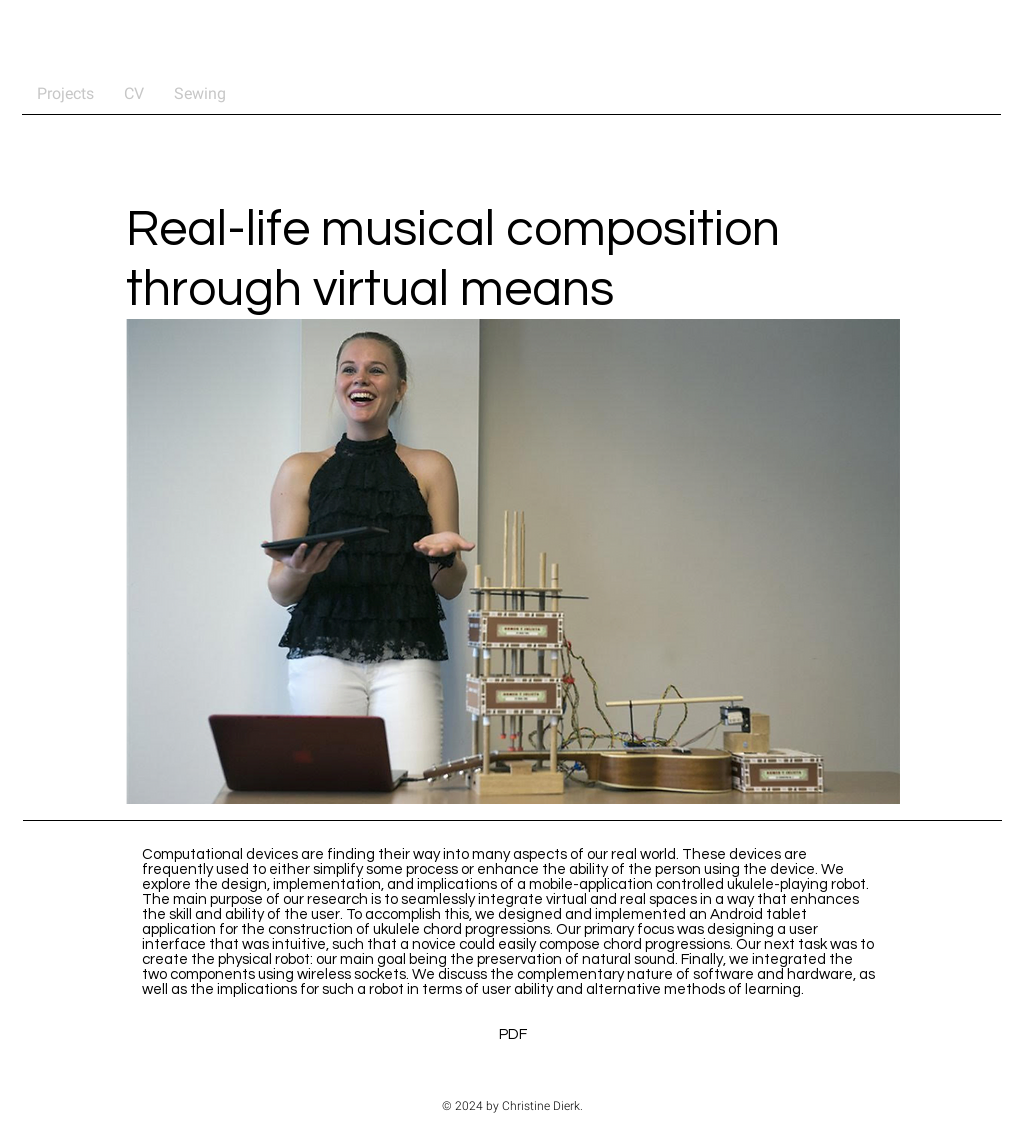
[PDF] (513, 1034)
